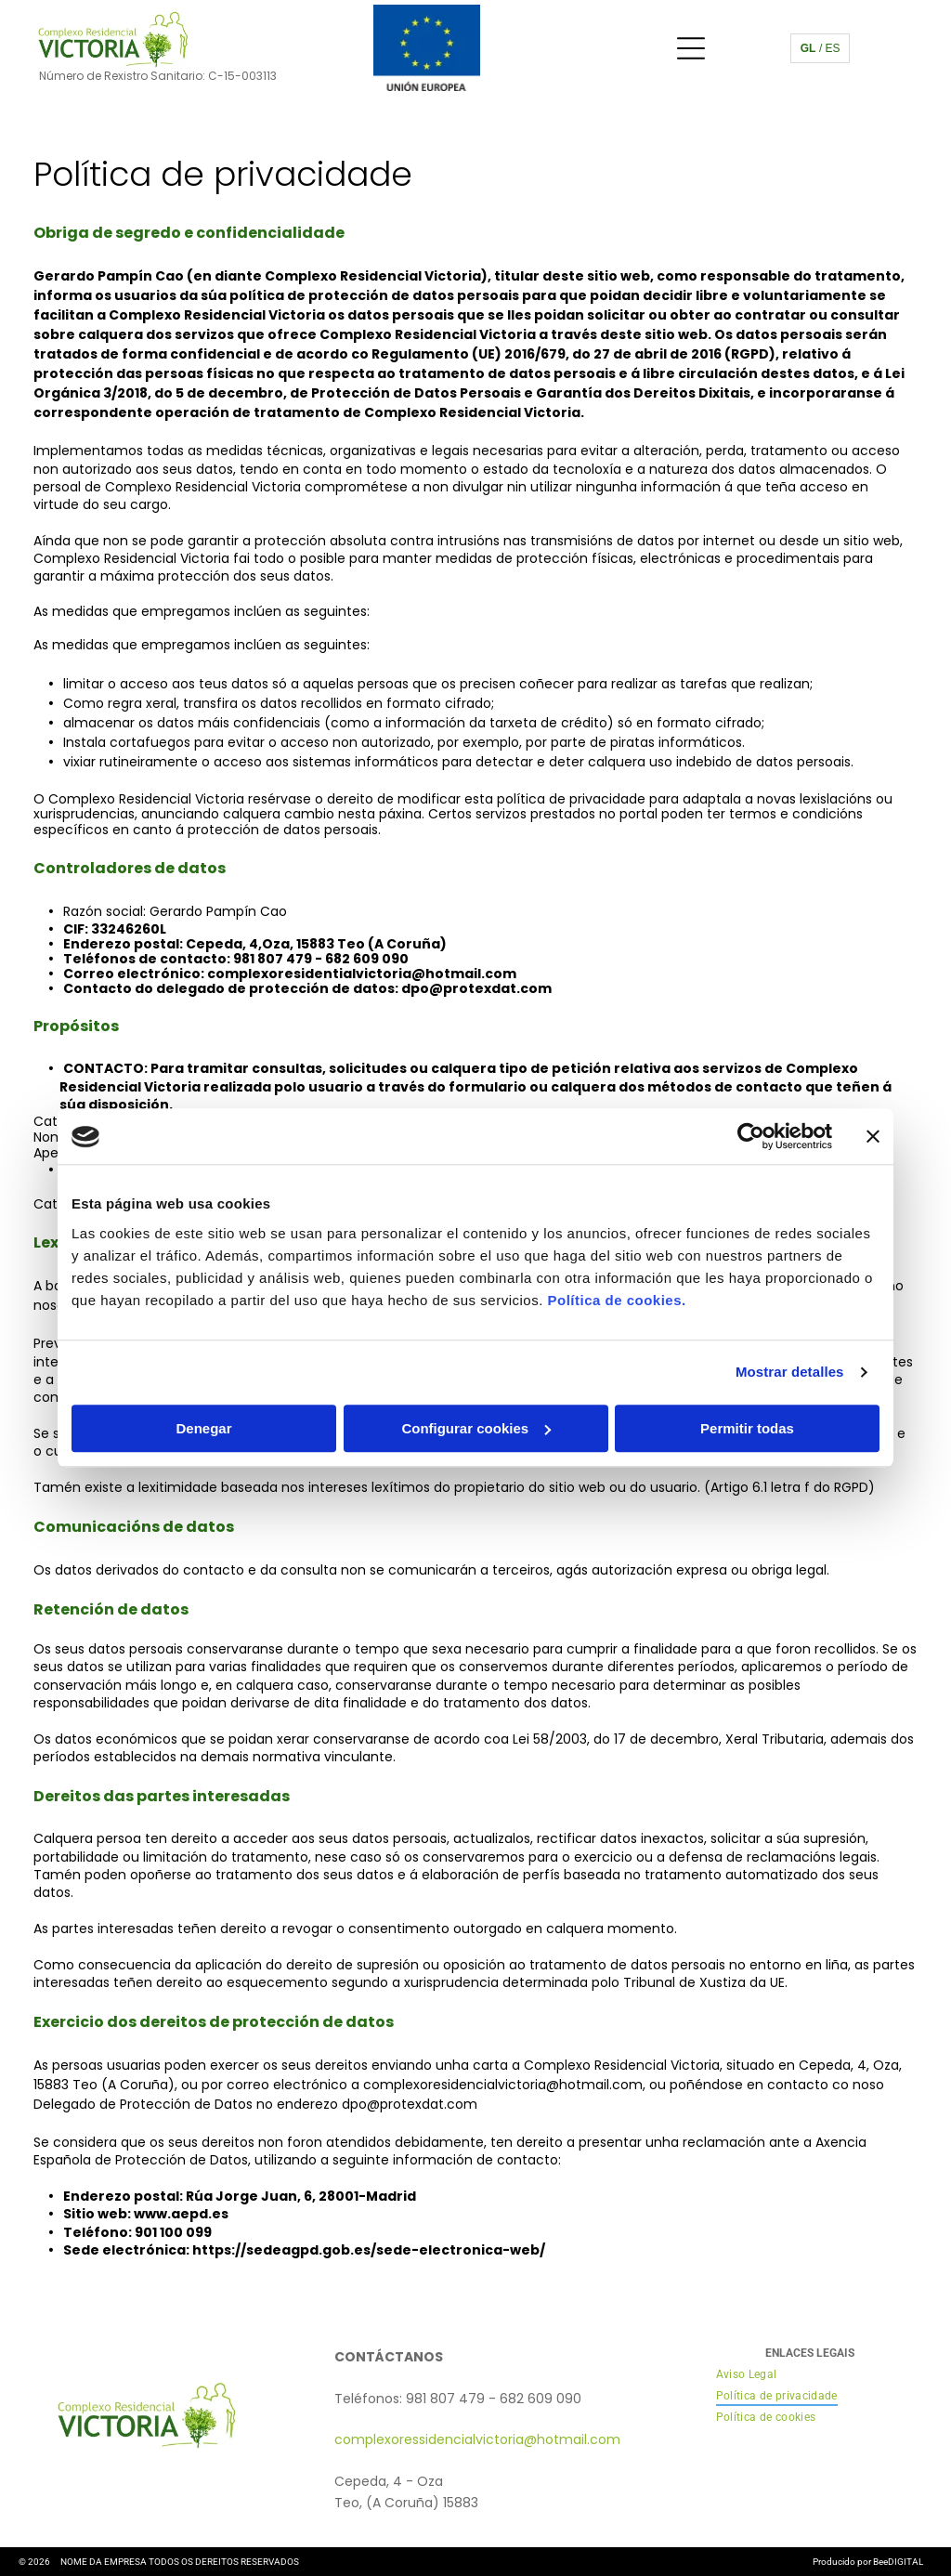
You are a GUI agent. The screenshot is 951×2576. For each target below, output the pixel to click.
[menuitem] (746, 2375)
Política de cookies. (616, 1300)
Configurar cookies (476, 1428)
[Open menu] (691, 48)
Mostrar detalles (790, 1372)
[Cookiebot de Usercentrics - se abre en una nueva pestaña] (751, 1137)
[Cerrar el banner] (872, 1137)
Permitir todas (747, 1428)
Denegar (203, 1428)
